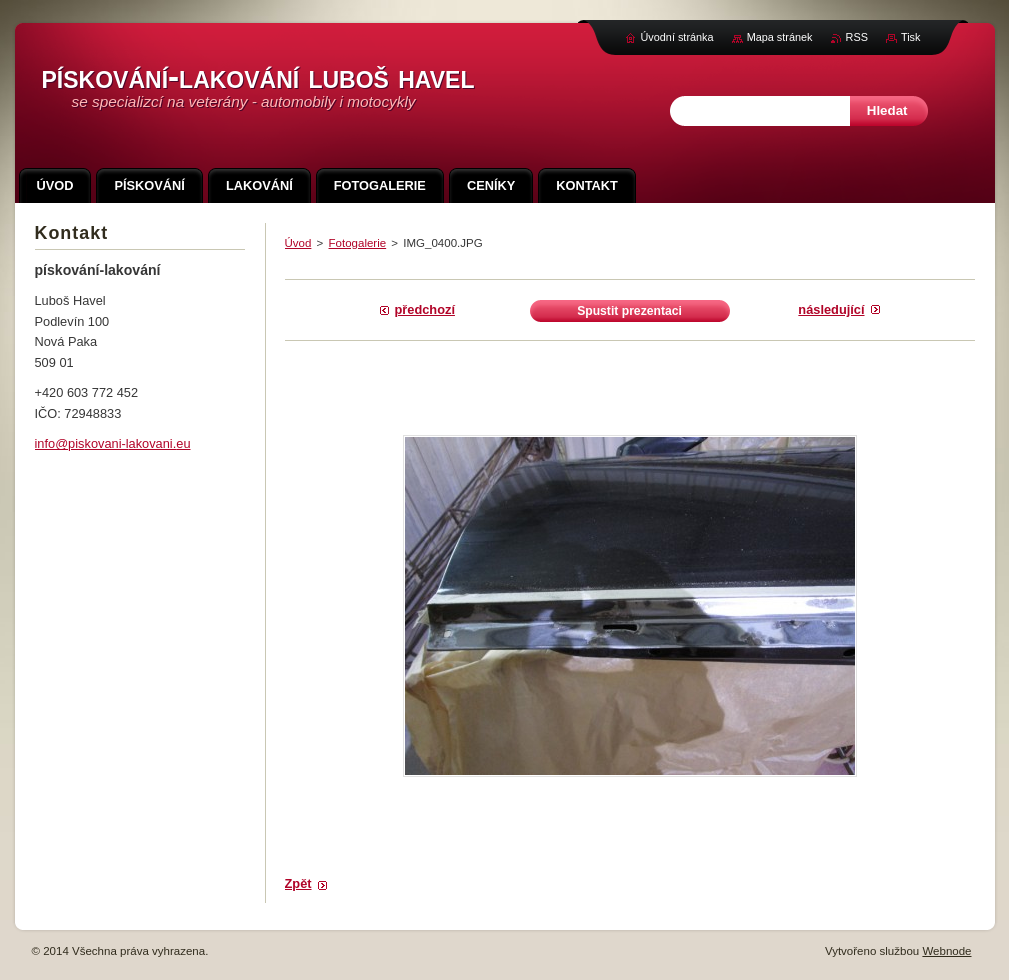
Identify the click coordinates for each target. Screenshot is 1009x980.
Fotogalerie (358, 243)
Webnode (946, 951)
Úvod (298, 243)
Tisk (911, 37)
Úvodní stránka (676, 37)
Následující (831, 309)
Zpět (298, 883)
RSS (857, 37)
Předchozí (425, 309)
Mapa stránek (780, 37)
